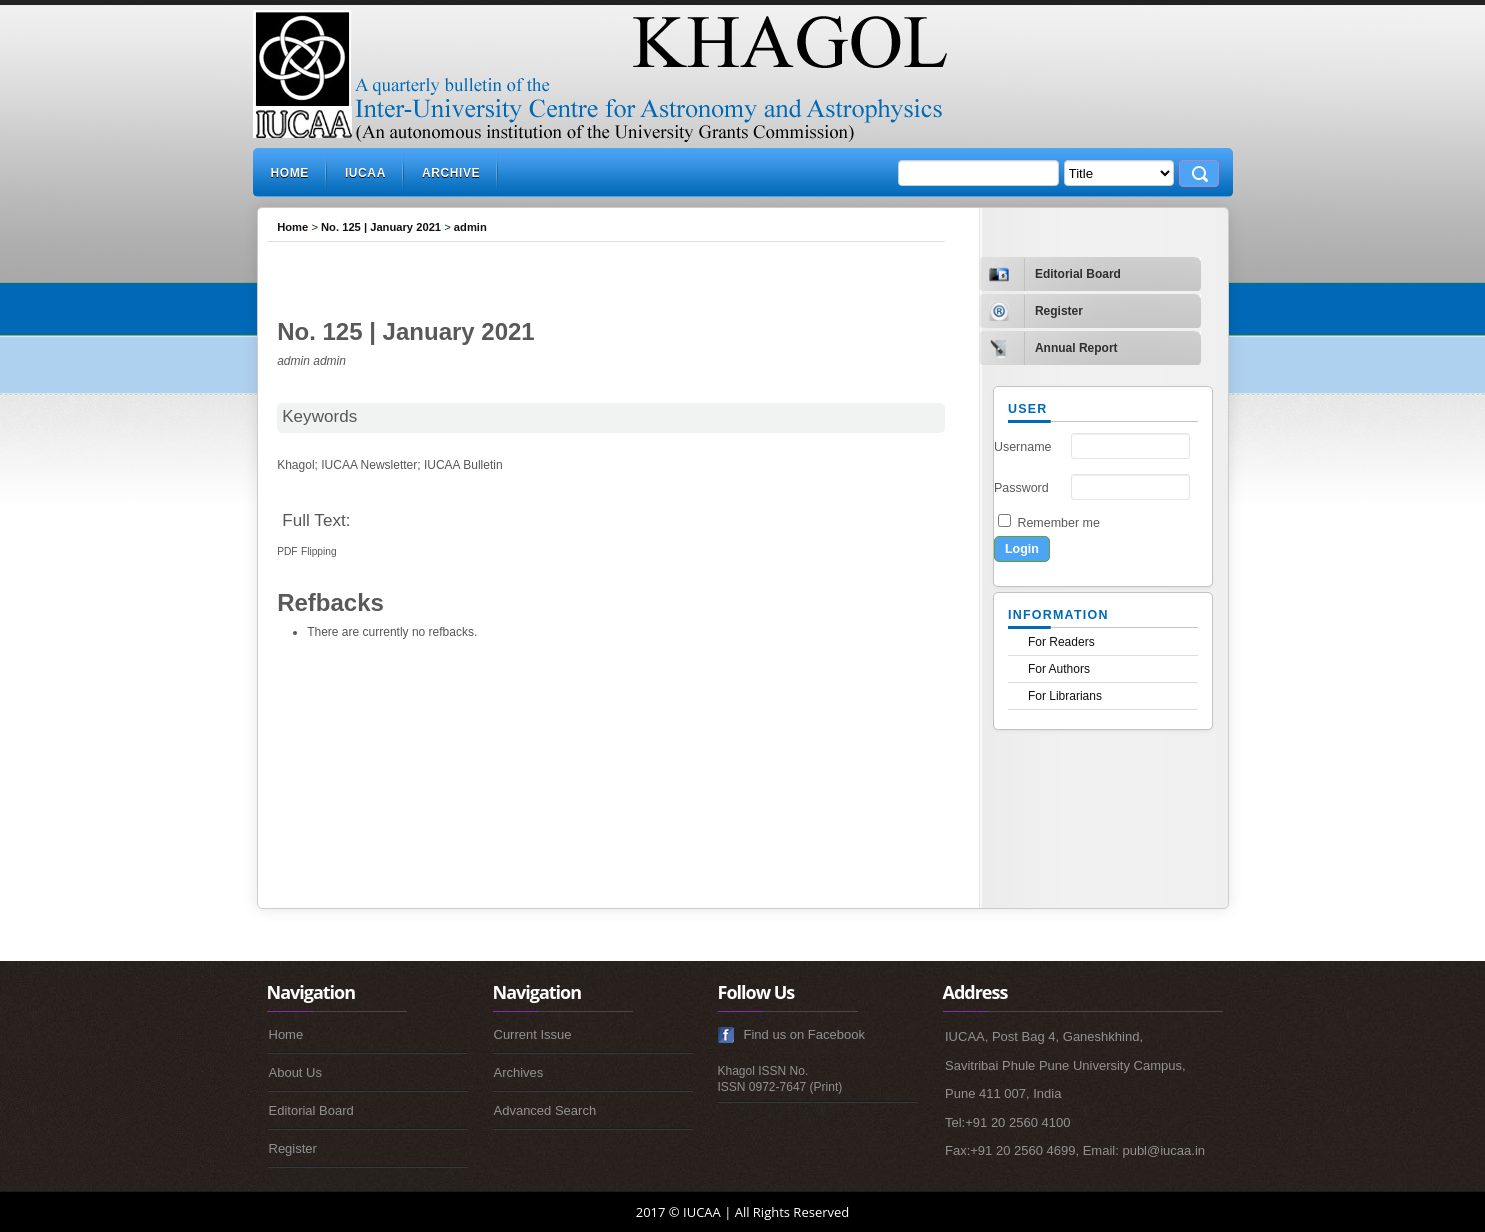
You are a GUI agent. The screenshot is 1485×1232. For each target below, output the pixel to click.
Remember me (1058, 523)
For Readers (1061, 642)
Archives (519, 1072)
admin (470, 227)
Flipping (319, 551)
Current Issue (533, 1034)
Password (1021, 488)
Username (1023, 447)
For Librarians (1065, 696)
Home (290, 173)
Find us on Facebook (804, 1034)
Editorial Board (311, 1110)
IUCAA (365, 173)
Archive (451, 173)
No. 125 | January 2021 (381, 227)
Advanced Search (545, 1110)
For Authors (1059, 669)
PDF (287, 551)
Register (293, 1148)
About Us (295, 1072)
